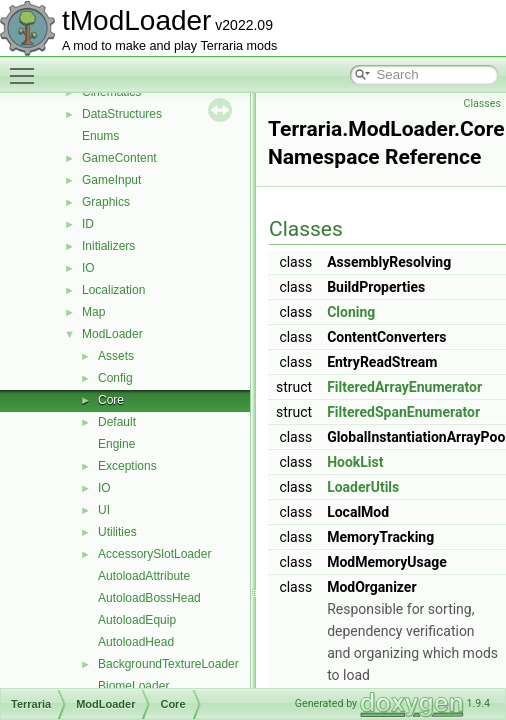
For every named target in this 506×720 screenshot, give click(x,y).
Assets (116, 356)
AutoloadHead (136, 642)
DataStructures (122, 114)
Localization (113, 290)
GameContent (119, 158)
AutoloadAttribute (144, 576)
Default (117, 422)
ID (88, 224)
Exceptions (127, 466)
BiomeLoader (133, 686)
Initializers (108, 246)
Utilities (117, 532)
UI (104, 510)
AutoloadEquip (137, 620)
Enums (100, 136)
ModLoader (112, 334)
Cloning (351, 312)
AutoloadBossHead (149, 598)
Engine (116, 444)
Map (93, 312)
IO (88, 268)
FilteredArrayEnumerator (404, 387)
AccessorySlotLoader (154, 554)
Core (111, 400)
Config (115, 378)
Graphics (106, 202)
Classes (482, 103)
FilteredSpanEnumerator (403, 412)
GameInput (111, 180)
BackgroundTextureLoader (168, 664)
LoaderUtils (363, 487)
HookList (355, 462)
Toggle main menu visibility (27, 67)
